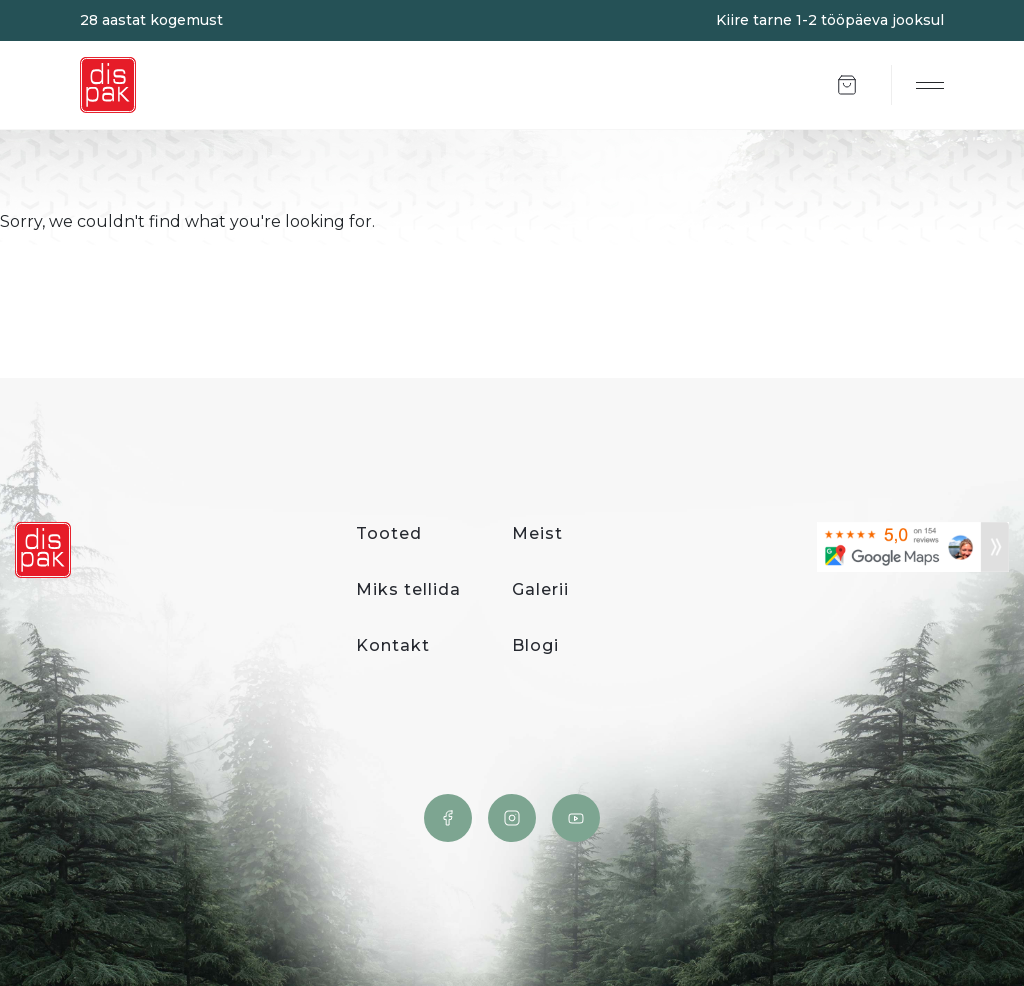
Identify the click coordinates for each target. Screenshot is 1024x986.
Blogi (535, 645)
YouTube (576, 818)
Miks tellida (408, 589)
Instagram (512, 818)
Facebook (448, 818)
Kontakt (393, 645)
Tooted (389, 533)
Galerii (540, 589)
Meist (537, 533)
